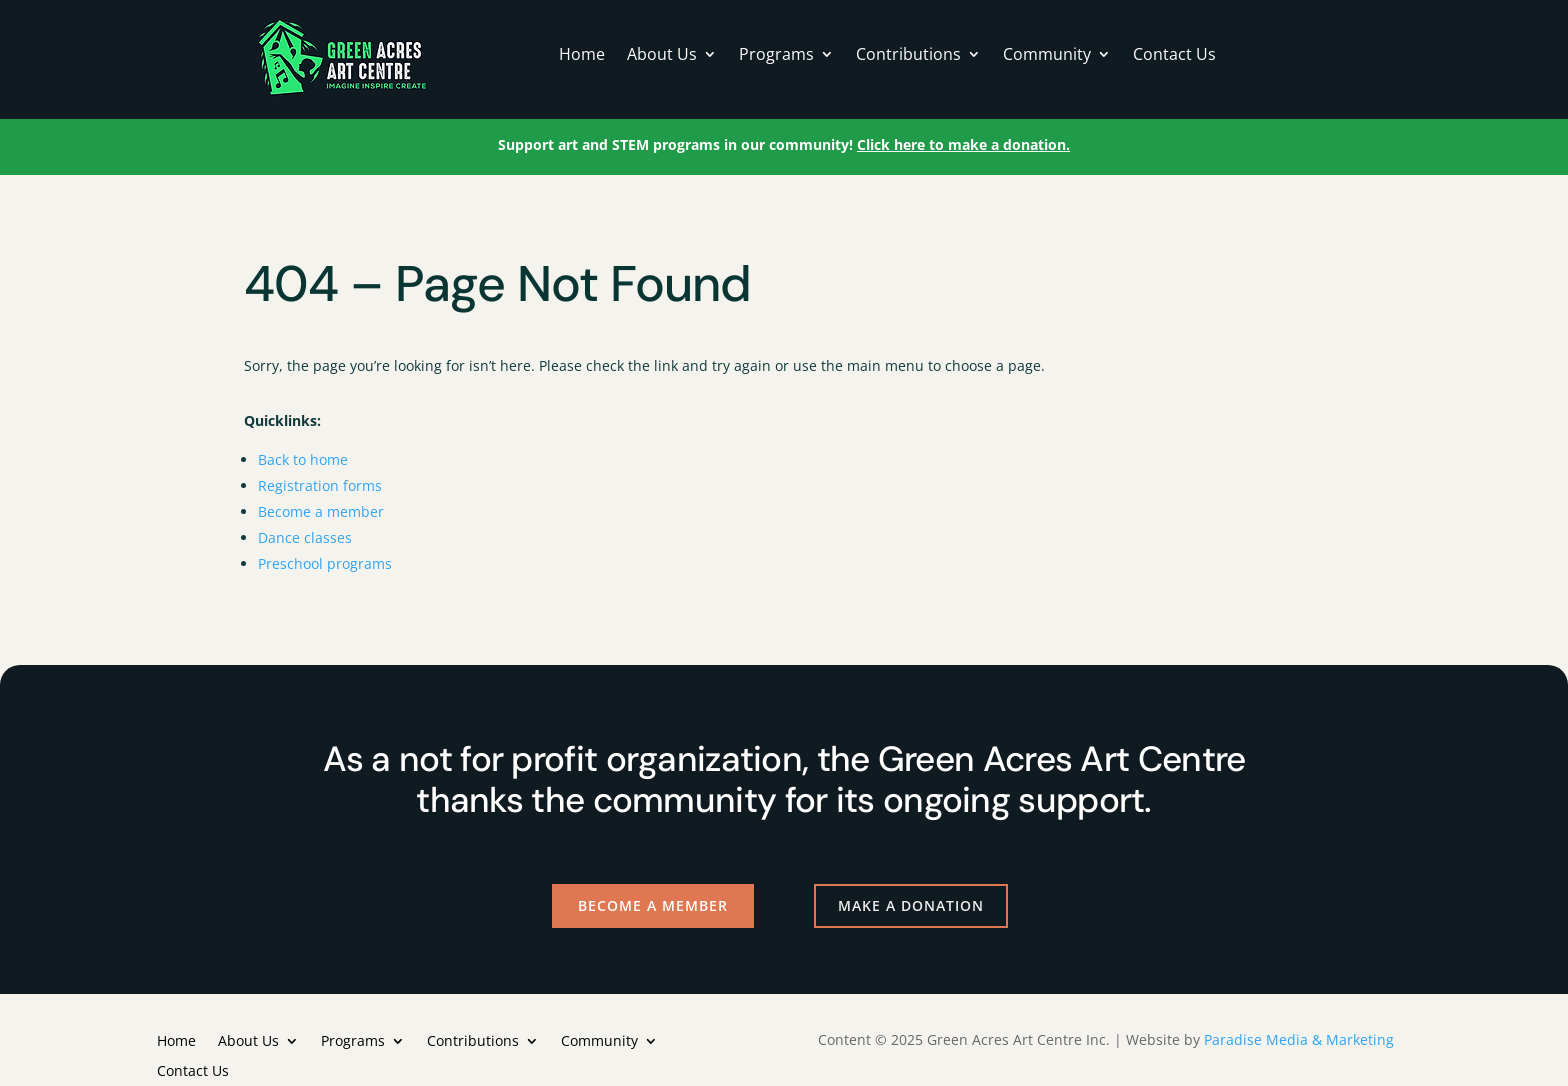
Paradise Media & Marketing (1299, 1039)
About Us (662, 56)
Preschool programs (325, 563)
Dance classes (305, 537)
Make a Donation (911, 905)
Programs (776, 56)
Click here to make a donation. (963, 144)
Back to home (303, 459)
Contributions (908, 56)
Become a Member (653, 905)
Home (582, 56)
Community (1047, 56)
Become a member (321, 511)
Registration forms (320, 485)
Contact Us (1174, 56)
